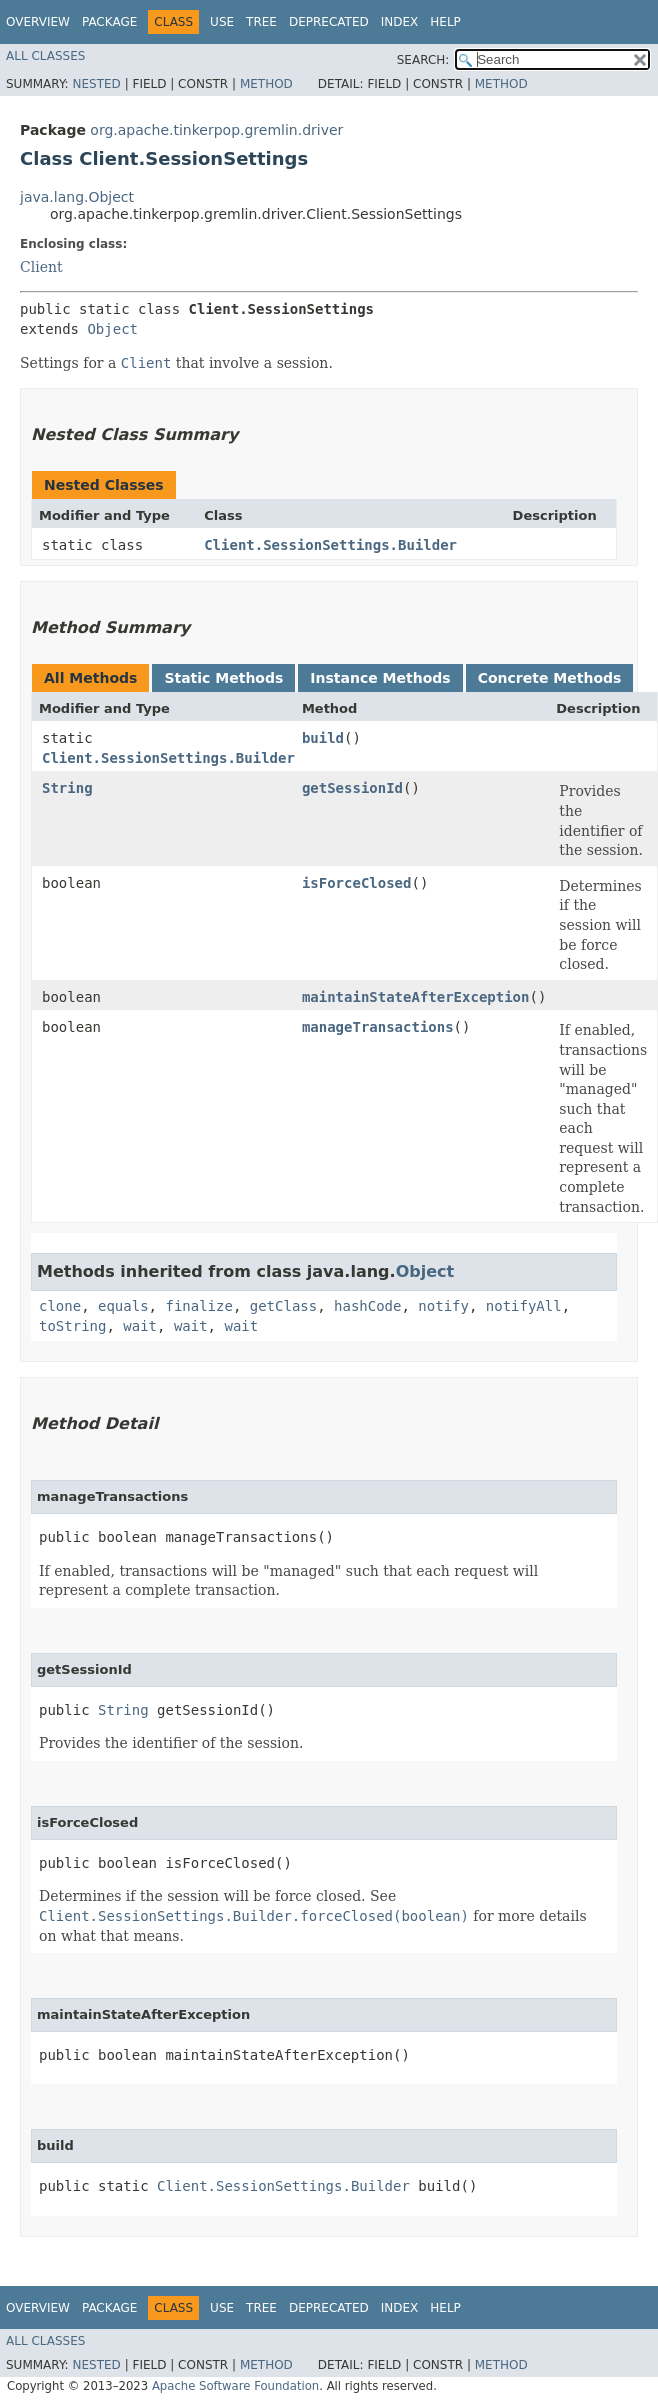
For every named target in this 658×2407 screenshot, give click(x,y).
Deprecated (329, 22)
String (67, 788)
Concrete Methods (550, 678)
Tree (261, 22)
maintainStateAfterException (416, 997)
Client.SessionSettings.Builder (330, 545)
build (323, 738)
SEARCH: (423, 60)
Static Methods (223, 678)
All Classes (45, 56)
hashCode (367, 1306)
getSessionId (352, 788)
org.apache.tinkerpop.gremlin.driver (216, 130)
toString (72, 1326)
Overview (38, 22)
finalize (198, 1306)
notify (443, 1306)
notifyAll (524, 1306)
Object (112, 329)
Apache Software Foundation (235, 2386)
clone (60, 1306)
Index (400, 22)
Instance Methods (380, 678)
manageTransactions (378, 1027)
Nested (96, 84)
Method (266, 84)
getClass (283, 1306)
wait (140, 1326)
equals (123, 1306)
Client (41, 267)
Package (109, 22)
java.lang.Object (77, 197)
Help (445, 22)
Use (222, 22)
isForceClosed (357, 883)
